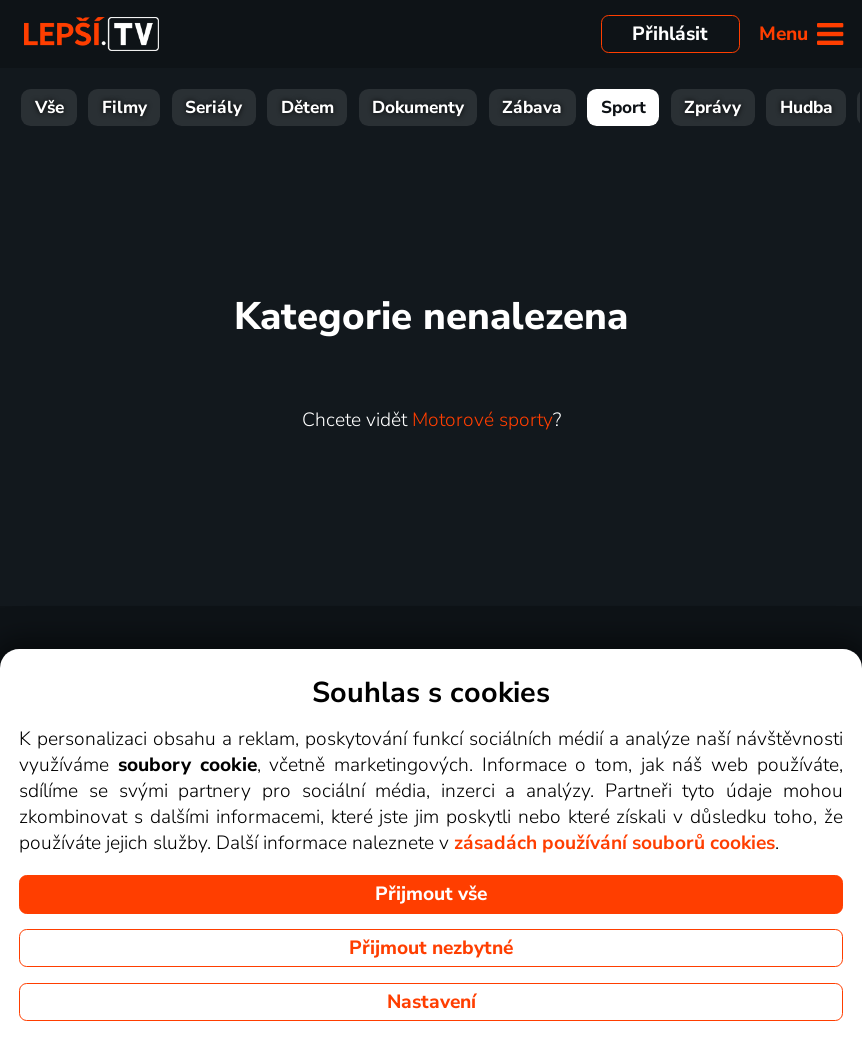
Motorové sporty (482, 420)
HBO (821, 107)
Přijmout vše (431, 894)
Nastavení (431, 1002)
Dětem (238, 107)
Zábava (463, 107)
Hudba (737, 107)
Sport (554, 107)
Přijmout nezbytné (431, 948)
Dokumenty (349, 107)
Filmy (55, 107)
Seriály (144, 107)
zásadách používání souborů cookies (614, 843)
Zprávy (643, 107)
